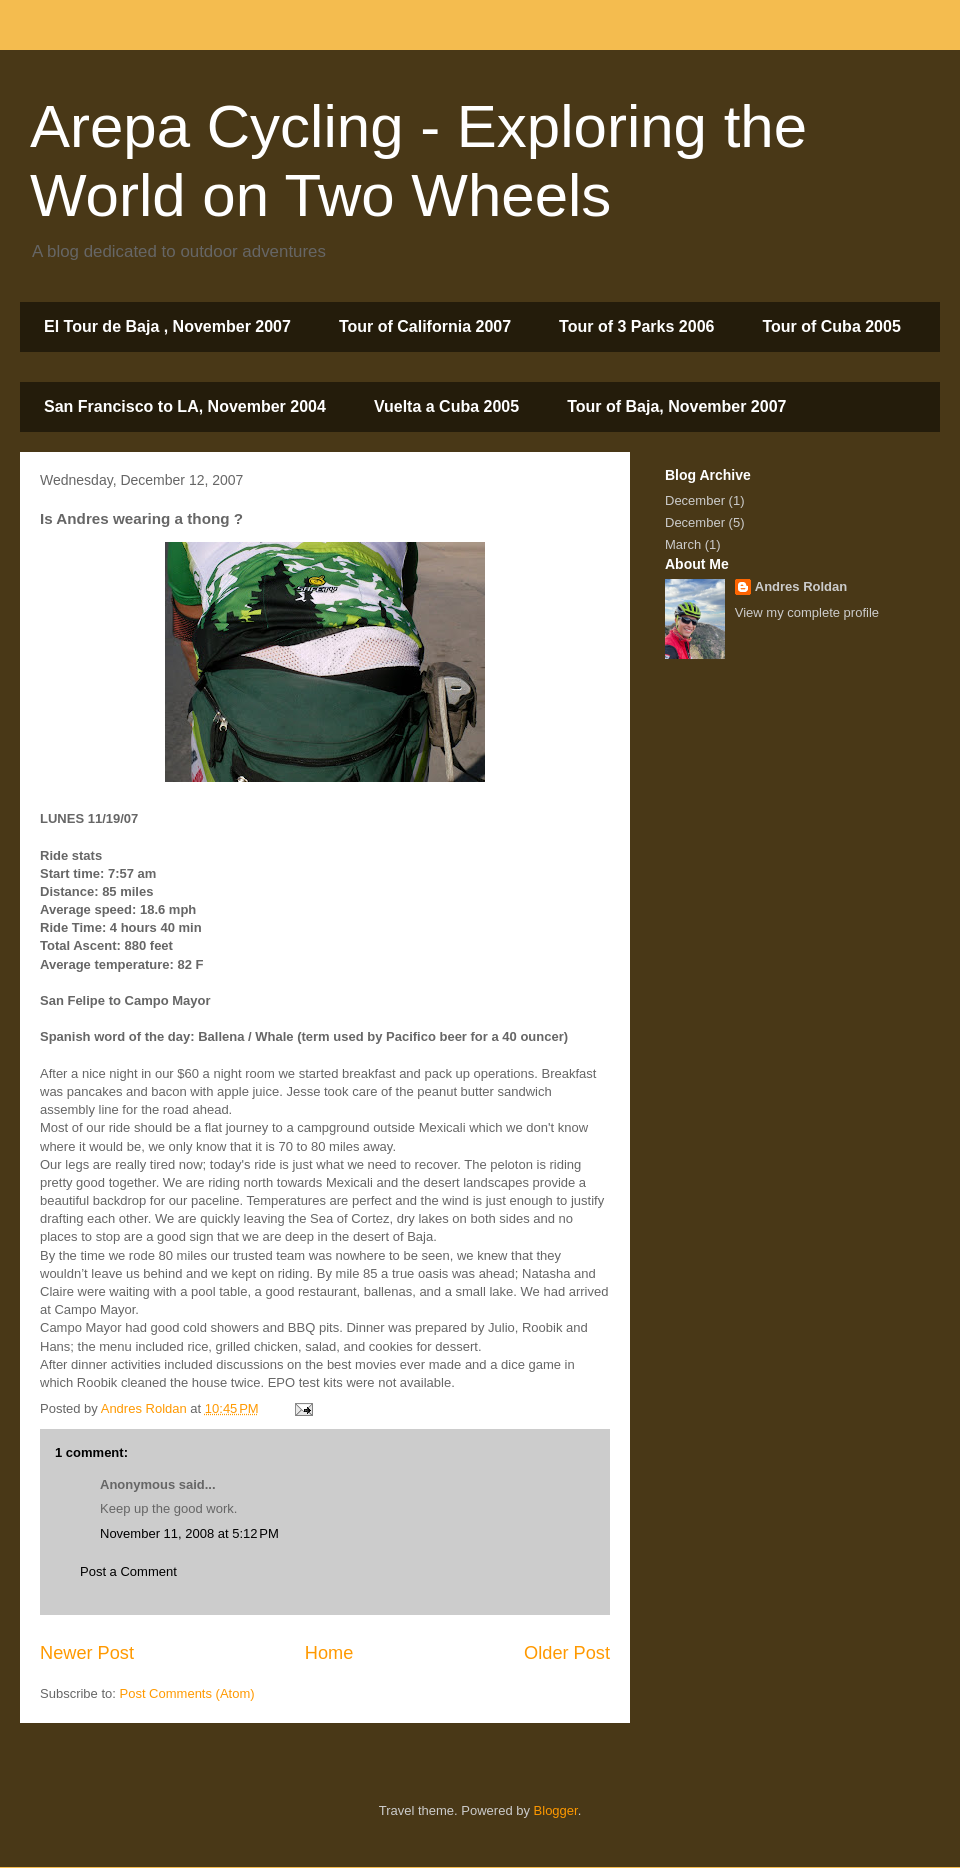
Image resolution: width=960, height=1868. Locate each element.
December (695, 500)
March (683, 544)
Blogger (556, 1810)
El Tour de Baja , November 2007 (167, 326)
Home (329, 1653)
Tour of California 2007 (425, 326)
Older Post (567, 1653)
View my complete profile (807, 612)
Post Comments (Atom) (187, 1693)
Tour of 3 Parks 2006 (636, 326)
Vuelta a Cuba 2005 (446, 406)
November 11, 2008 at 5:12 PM (189, 1533)
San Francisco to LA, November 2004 (185, 406)
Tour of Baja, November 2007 (676, 406)
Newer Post (87, 1653)
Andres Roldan (801, 586)
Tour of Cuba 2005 (831, 326)
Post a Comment (128, 1571)
